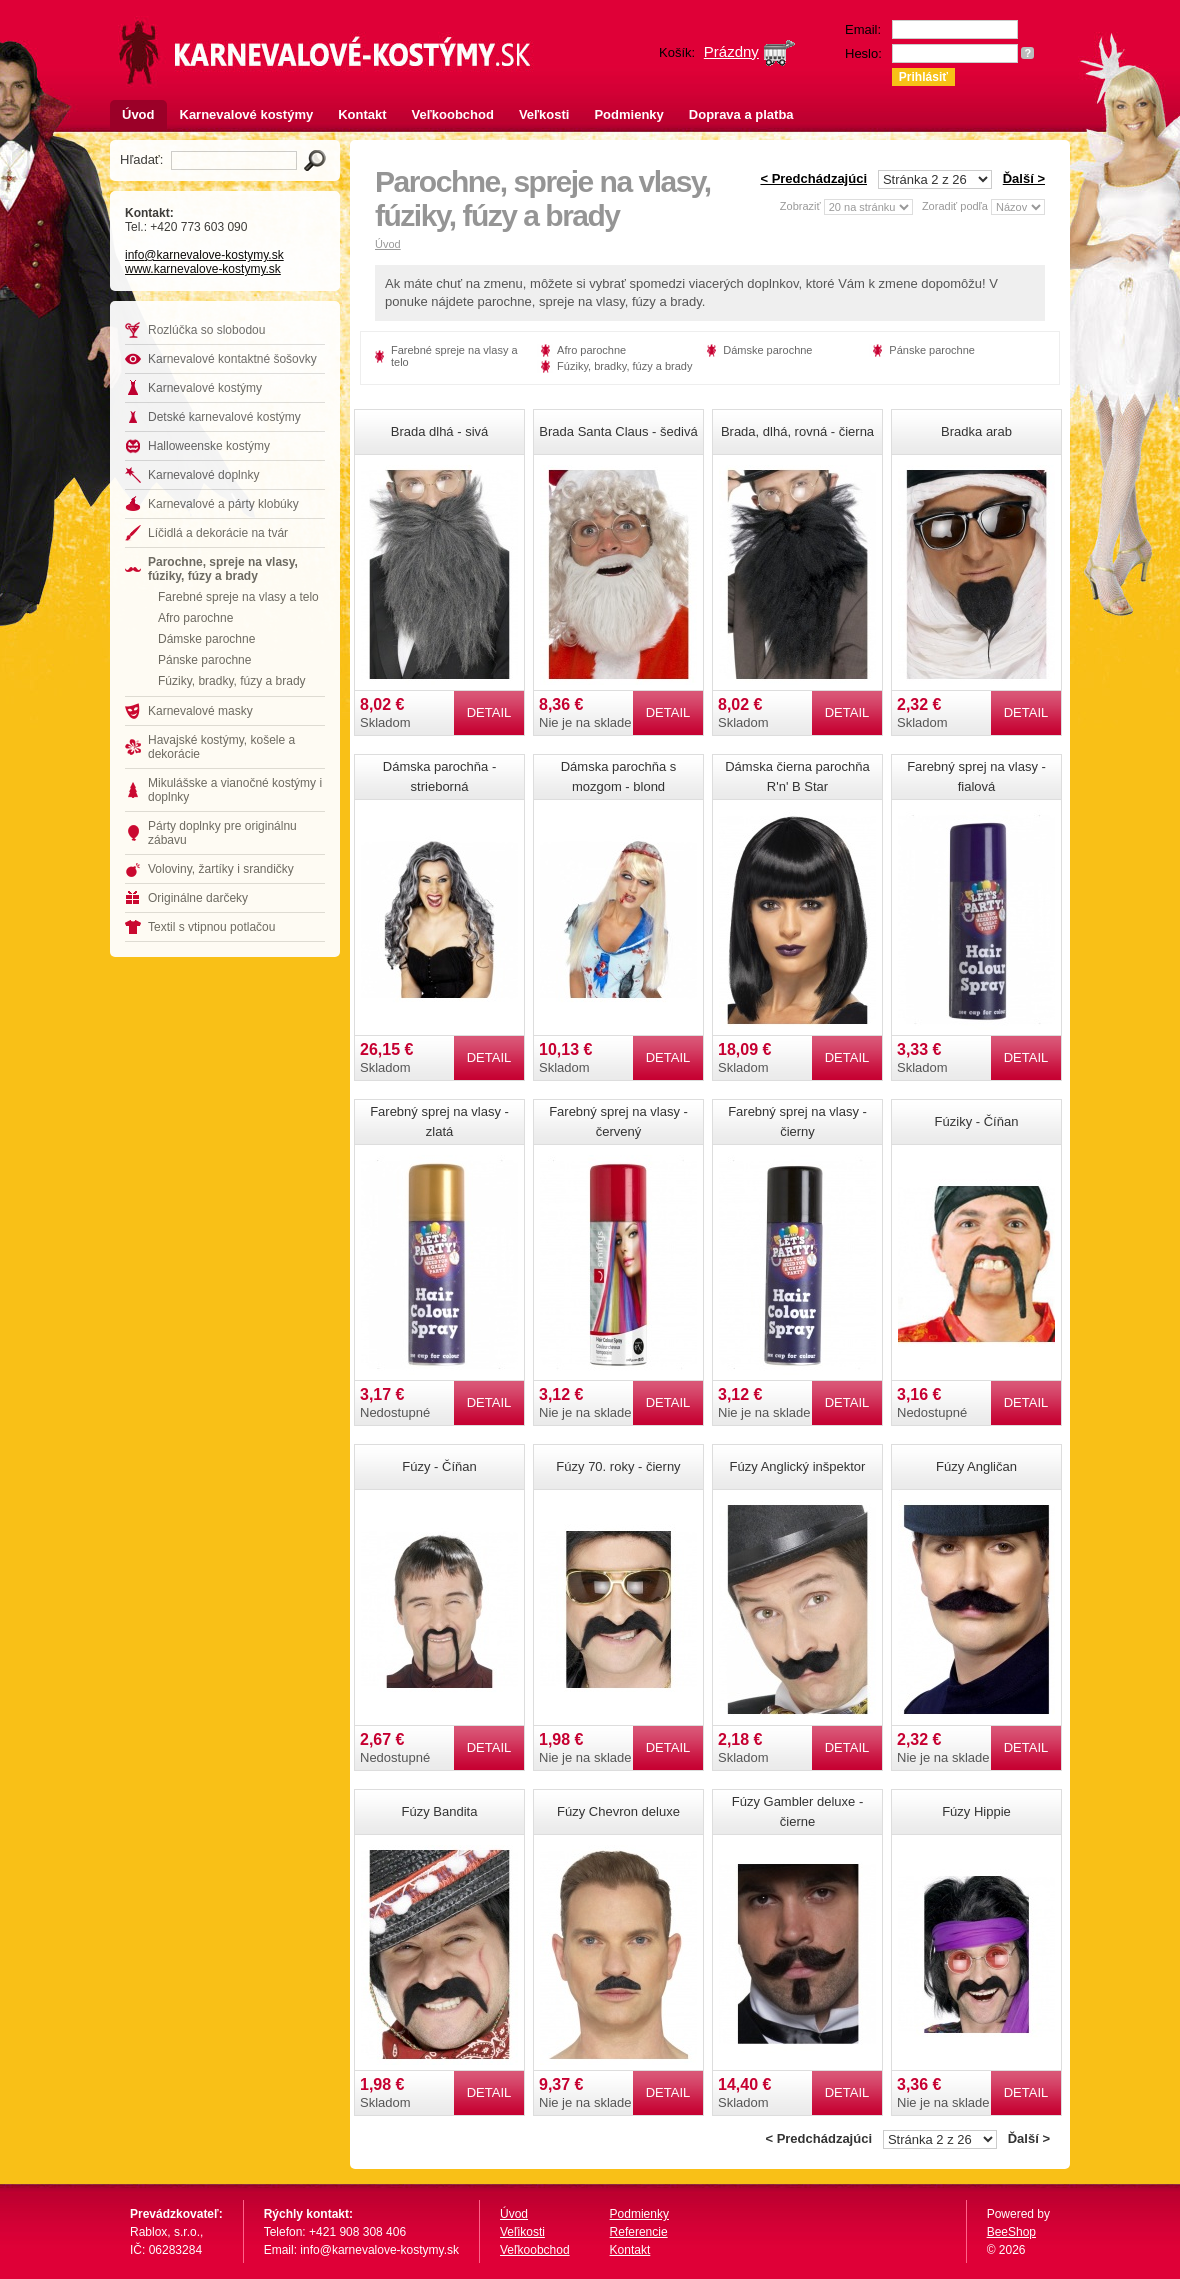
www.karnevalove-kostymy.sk (203, 269)
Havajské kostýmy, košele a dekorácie (221, 747)
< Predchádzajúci (813, 178)
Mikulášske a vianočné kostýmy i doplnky (235, 790)
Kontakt (362, 114)
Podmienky (628, 114)
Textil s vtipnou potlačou (211, 927)
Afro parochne (195, 618)
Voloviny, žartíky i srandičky (221, 869)
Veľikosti (522, 2232)
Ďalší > (1024, 178)
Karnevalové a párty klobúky (223, 504)
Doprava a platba (741, 114)
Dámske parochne (206, 639)
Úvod (138, 114)
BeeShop (1011, 2232)
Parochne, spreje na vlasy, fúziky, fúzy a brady (223, 569)
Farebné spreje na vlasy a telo (238, 597)
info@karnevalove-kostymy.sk (204, 255)
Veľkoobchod (453, 114)
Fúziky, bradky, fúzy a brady (232, 681)
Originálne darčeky (198, 898)
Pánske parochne (204, 660)
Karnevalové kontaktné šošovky (232, 359)
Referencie (639, 2232)
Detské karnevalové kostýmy (224, 417)
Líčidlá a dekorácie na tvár (218, 533)
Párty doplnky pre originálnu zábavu (222, 833)
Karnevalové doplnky (203, 475)
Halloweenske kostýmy (209, 446)
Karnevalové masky (200, 711)
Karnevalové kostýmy (247, 114)
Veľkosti (544, 114)
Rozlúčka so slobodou (206, 330)
